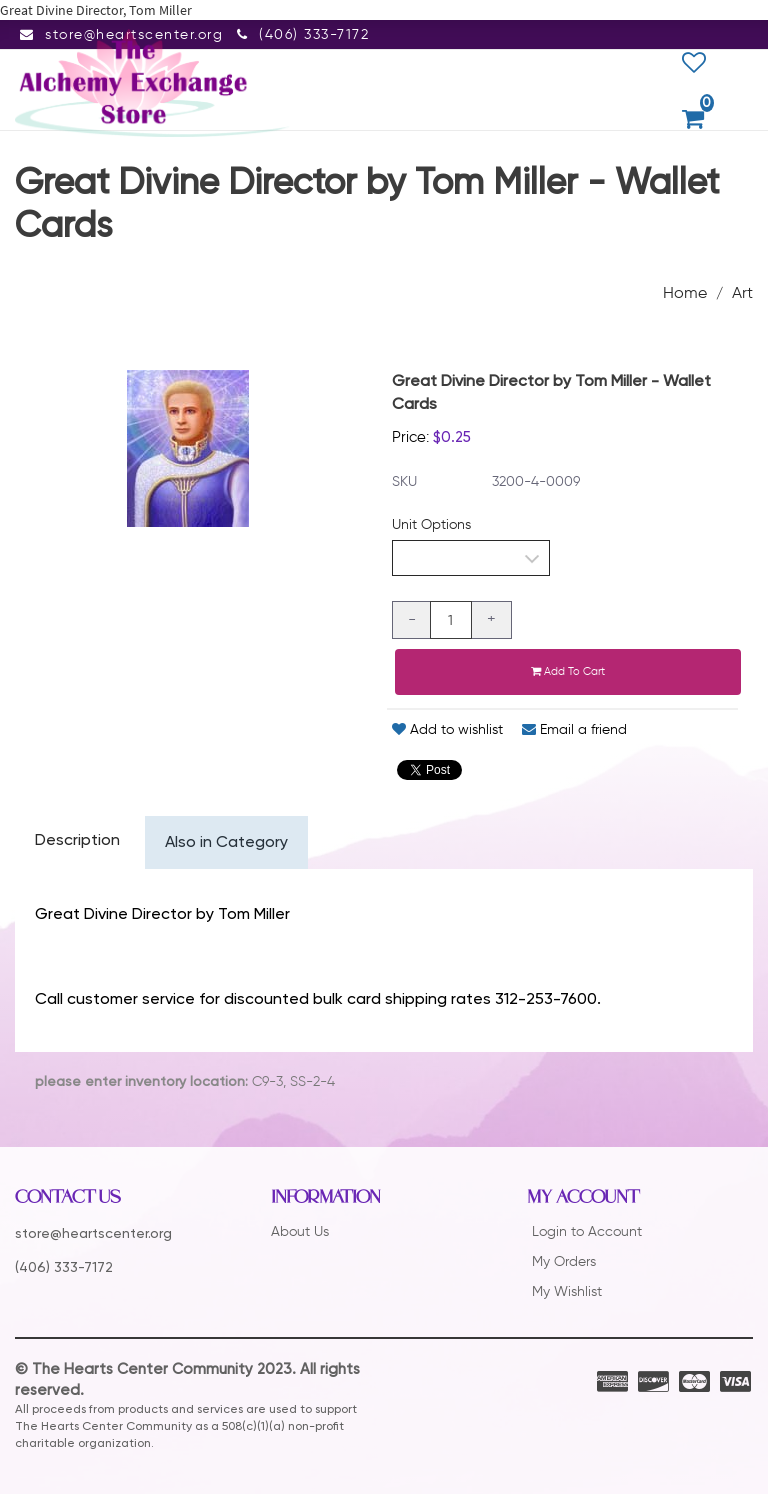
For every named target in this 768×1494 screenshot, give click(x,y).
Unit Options (431, 524)
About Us (300, 1231)
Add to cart (568, 671)
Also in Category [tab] (226, 843)
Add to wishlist (447, 729)
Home (685, 292)
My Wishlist (567, 1291)
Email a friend (574, 729)
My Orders (564, 1261)
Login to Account (587, 1231)
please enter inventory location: (141, 1082)
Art (742, 292)
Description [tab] (77, 841)
